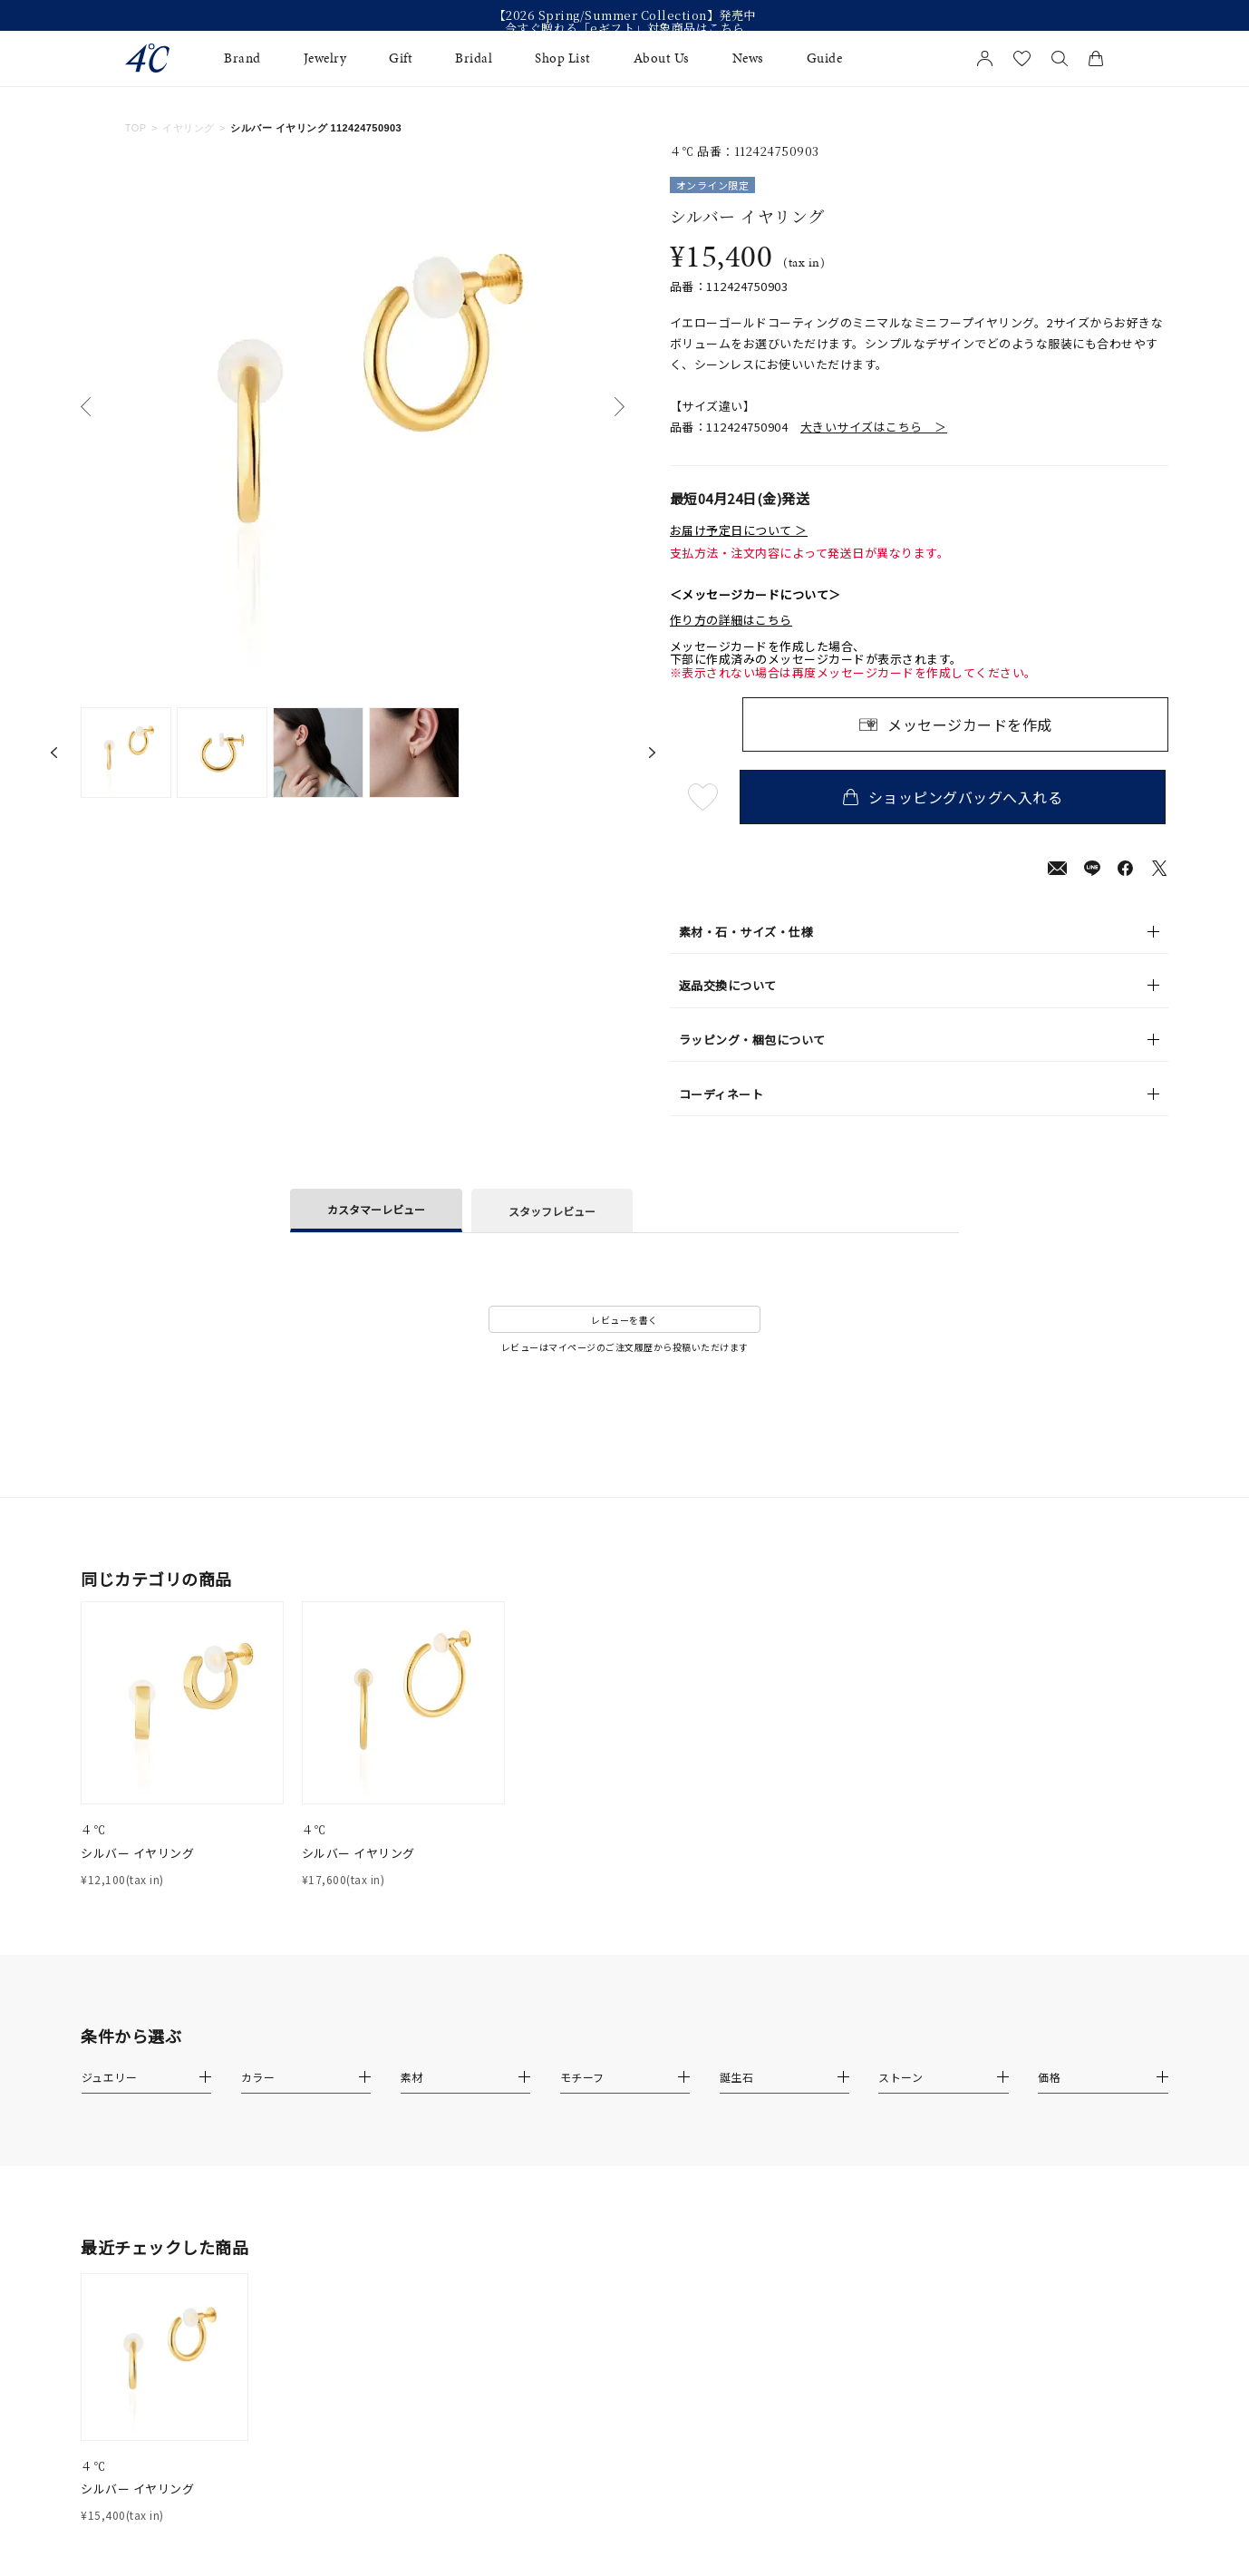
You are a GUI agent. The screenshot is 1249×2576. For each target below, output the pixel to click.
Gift (400, 58)
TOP (136, 127)
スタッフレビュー (551, 1211)
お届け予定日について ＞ (739, 530)
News (748, 58)
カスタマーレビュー (376, 1209)
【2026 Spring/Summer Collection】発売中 (625, 15)
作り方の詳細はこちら (731, 620)
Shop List (563, 58)
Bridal (473, 58)
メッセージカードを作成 (969, 724)
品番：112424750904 (808, 426)
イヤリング (188, 127)
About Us (662, 58)
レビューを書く (624, 1320)
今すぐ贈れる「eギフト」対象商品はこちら (625, 28)
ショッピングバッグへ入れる (955, 797)
